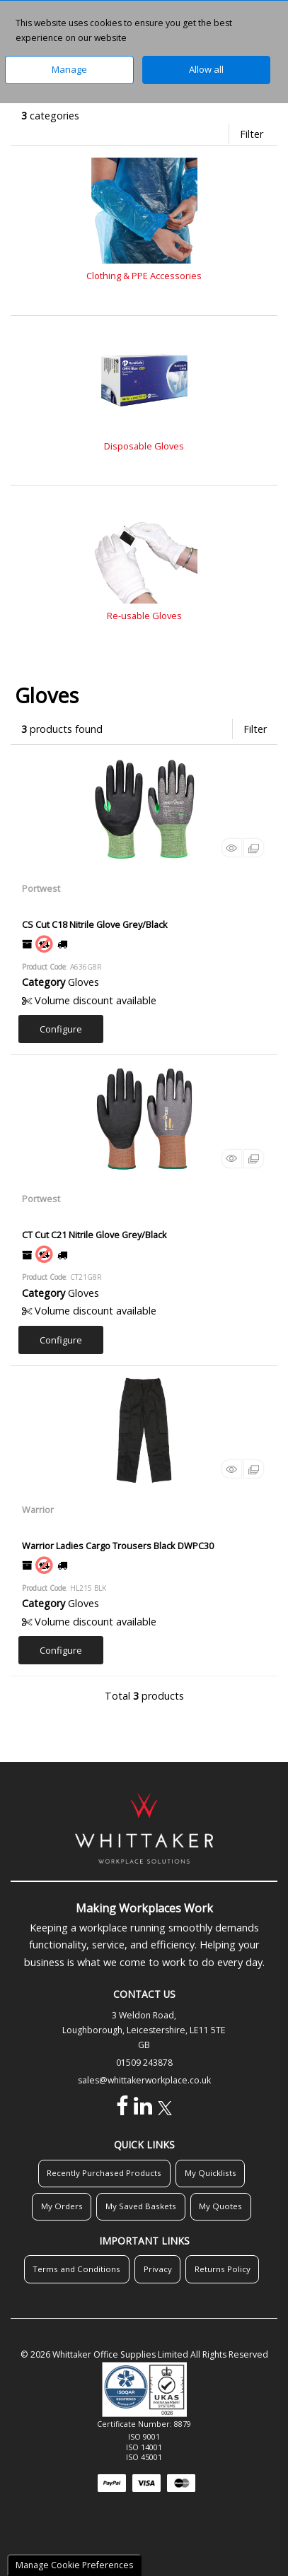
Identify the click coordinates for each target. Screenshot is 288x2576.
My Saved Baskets (140, 2206)
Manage (69, 69)
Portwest (41, 888)
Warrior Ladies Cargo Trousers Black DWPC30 (118, 1545)
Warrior (38, 1509)
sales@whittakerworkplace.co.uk (144, 2080)
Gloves (83, 982)
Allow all (206, 69)
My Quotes (220, 2206)
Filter (251, 134)
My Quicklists (210, 2173)
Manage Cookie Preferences (74, 2565)
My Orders (62, 2206)
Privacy (158, 2269)
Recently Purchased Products (104, 2173)
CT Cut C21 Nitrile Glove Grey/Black (94, 1234)
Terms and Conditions (76, 2269)
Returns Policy (222, 2269)
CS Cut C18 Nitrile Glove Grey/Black (95, 924)
